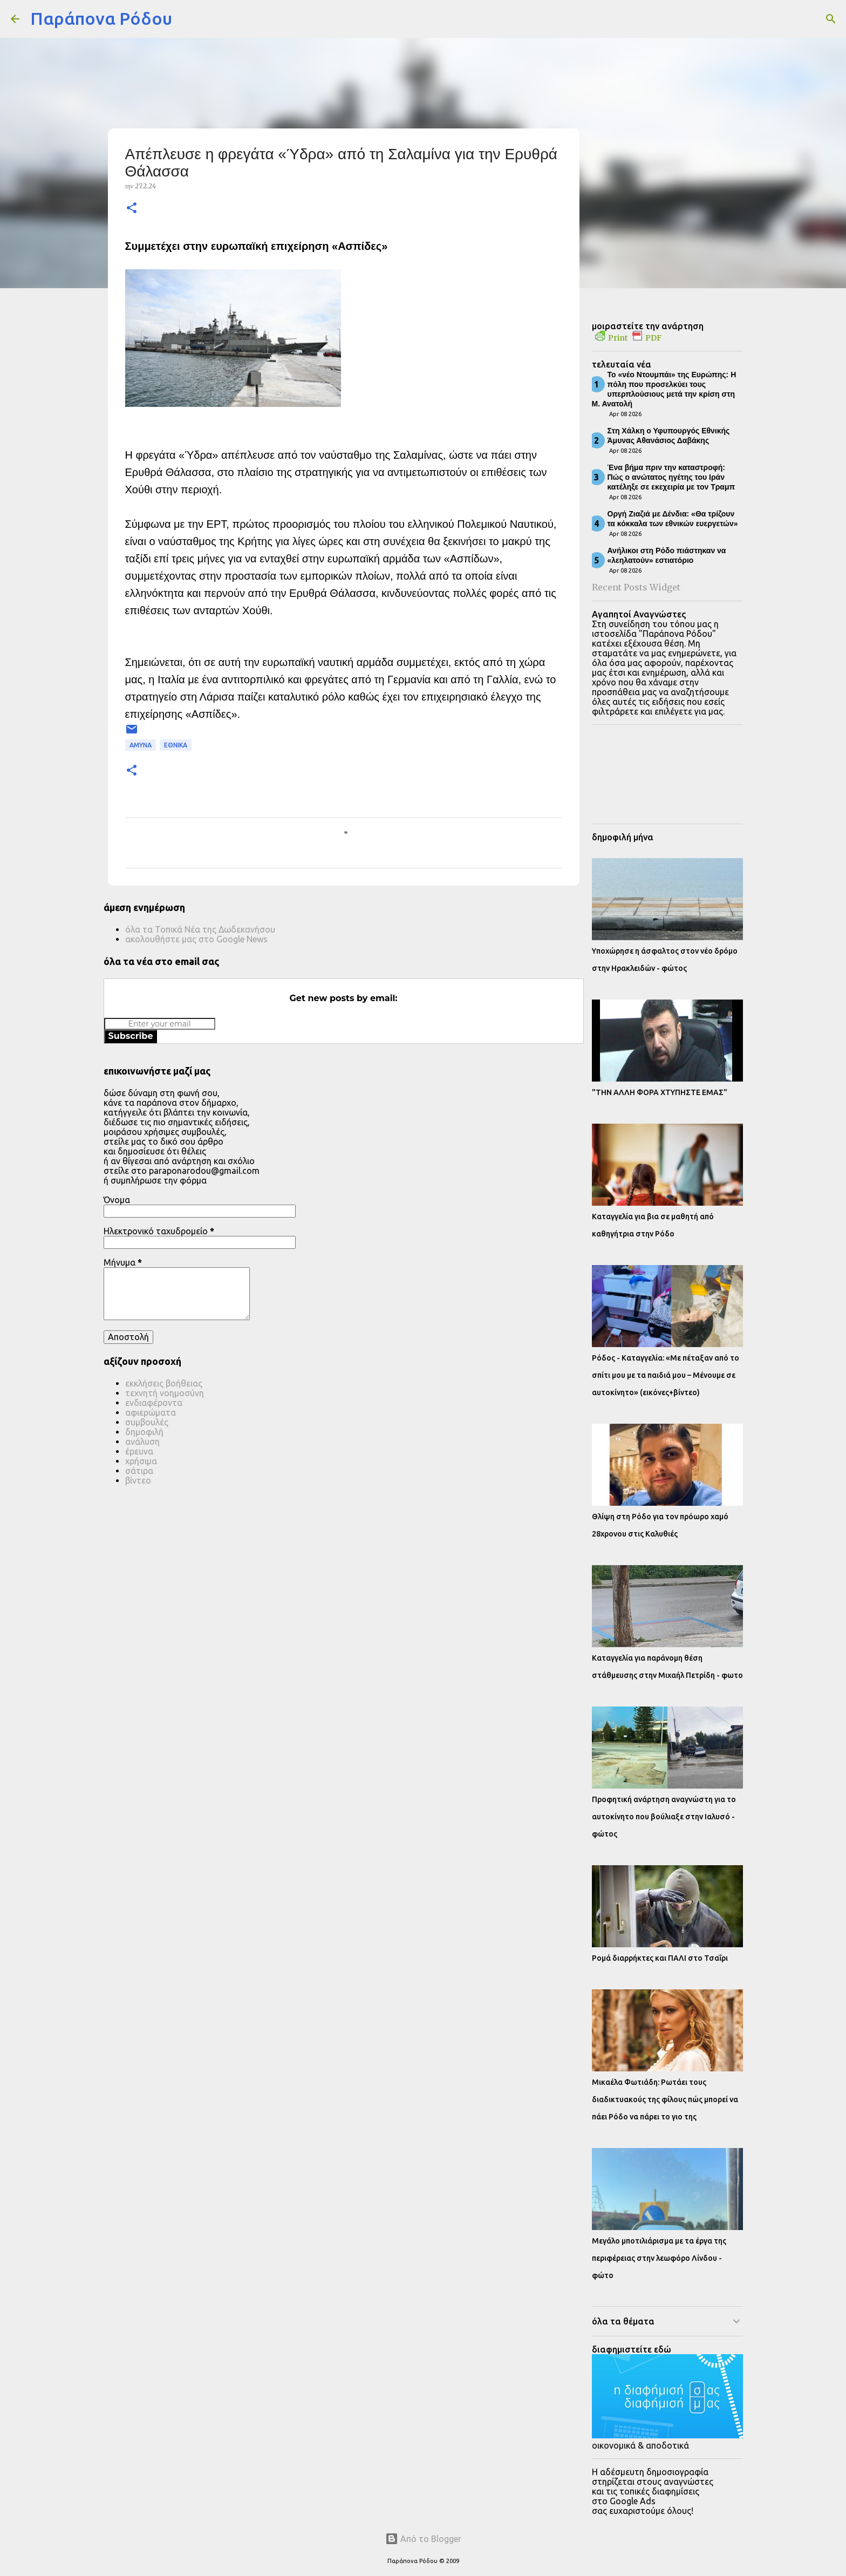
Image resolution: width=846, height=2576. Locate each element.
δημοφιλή (144, 1432)
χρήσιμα (141, 1461)
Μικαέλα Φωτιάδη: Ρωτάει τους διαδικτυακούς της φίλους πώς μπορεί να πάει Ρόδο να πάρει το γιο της (665, 2099)
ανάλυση (142, 1441)
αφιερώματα (150, 1412)
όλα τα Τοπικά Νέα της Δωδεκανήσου (200, 929)
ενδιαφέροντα (153, 1403)
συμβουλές (146, 1422)
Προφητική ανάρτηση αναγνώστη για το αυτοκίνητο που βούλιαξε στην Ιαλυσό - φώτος (664, 1816)
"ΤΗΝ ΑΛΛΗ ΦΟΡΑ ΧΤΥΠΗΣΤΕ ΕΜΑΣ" (659, 1092)
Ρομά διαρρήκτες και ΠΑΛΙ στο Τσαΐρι (660, 1958)
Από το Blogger (423, 2539)
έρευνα (139, 1451)
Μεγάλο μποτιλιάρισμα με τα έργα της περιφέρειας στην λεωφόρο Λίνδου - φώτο (659, 2258)
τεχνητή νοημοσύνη (164, 1393)
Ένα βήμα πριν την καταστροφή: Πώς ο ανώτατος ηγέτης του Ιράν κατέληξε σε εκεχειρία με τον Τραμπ (671, 477)
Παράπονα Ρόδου (101, 18)
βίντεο (138, 1480)
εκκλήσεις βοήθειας (163, 1383)
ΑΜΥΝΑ (140, 745)
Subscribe (130, 1036)
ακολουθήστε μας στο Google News (196, 939)
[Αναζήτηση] (187, 19)
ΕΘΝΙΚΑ (175, 745)
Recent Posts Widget (636, 587)
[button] (131, 208)
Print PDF (628, 338)
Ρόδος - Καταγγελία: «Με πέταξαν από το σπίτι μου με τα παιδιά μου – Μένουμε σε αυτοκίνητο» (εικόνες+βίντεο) (665, 1375)
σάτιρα (139, 1471)
